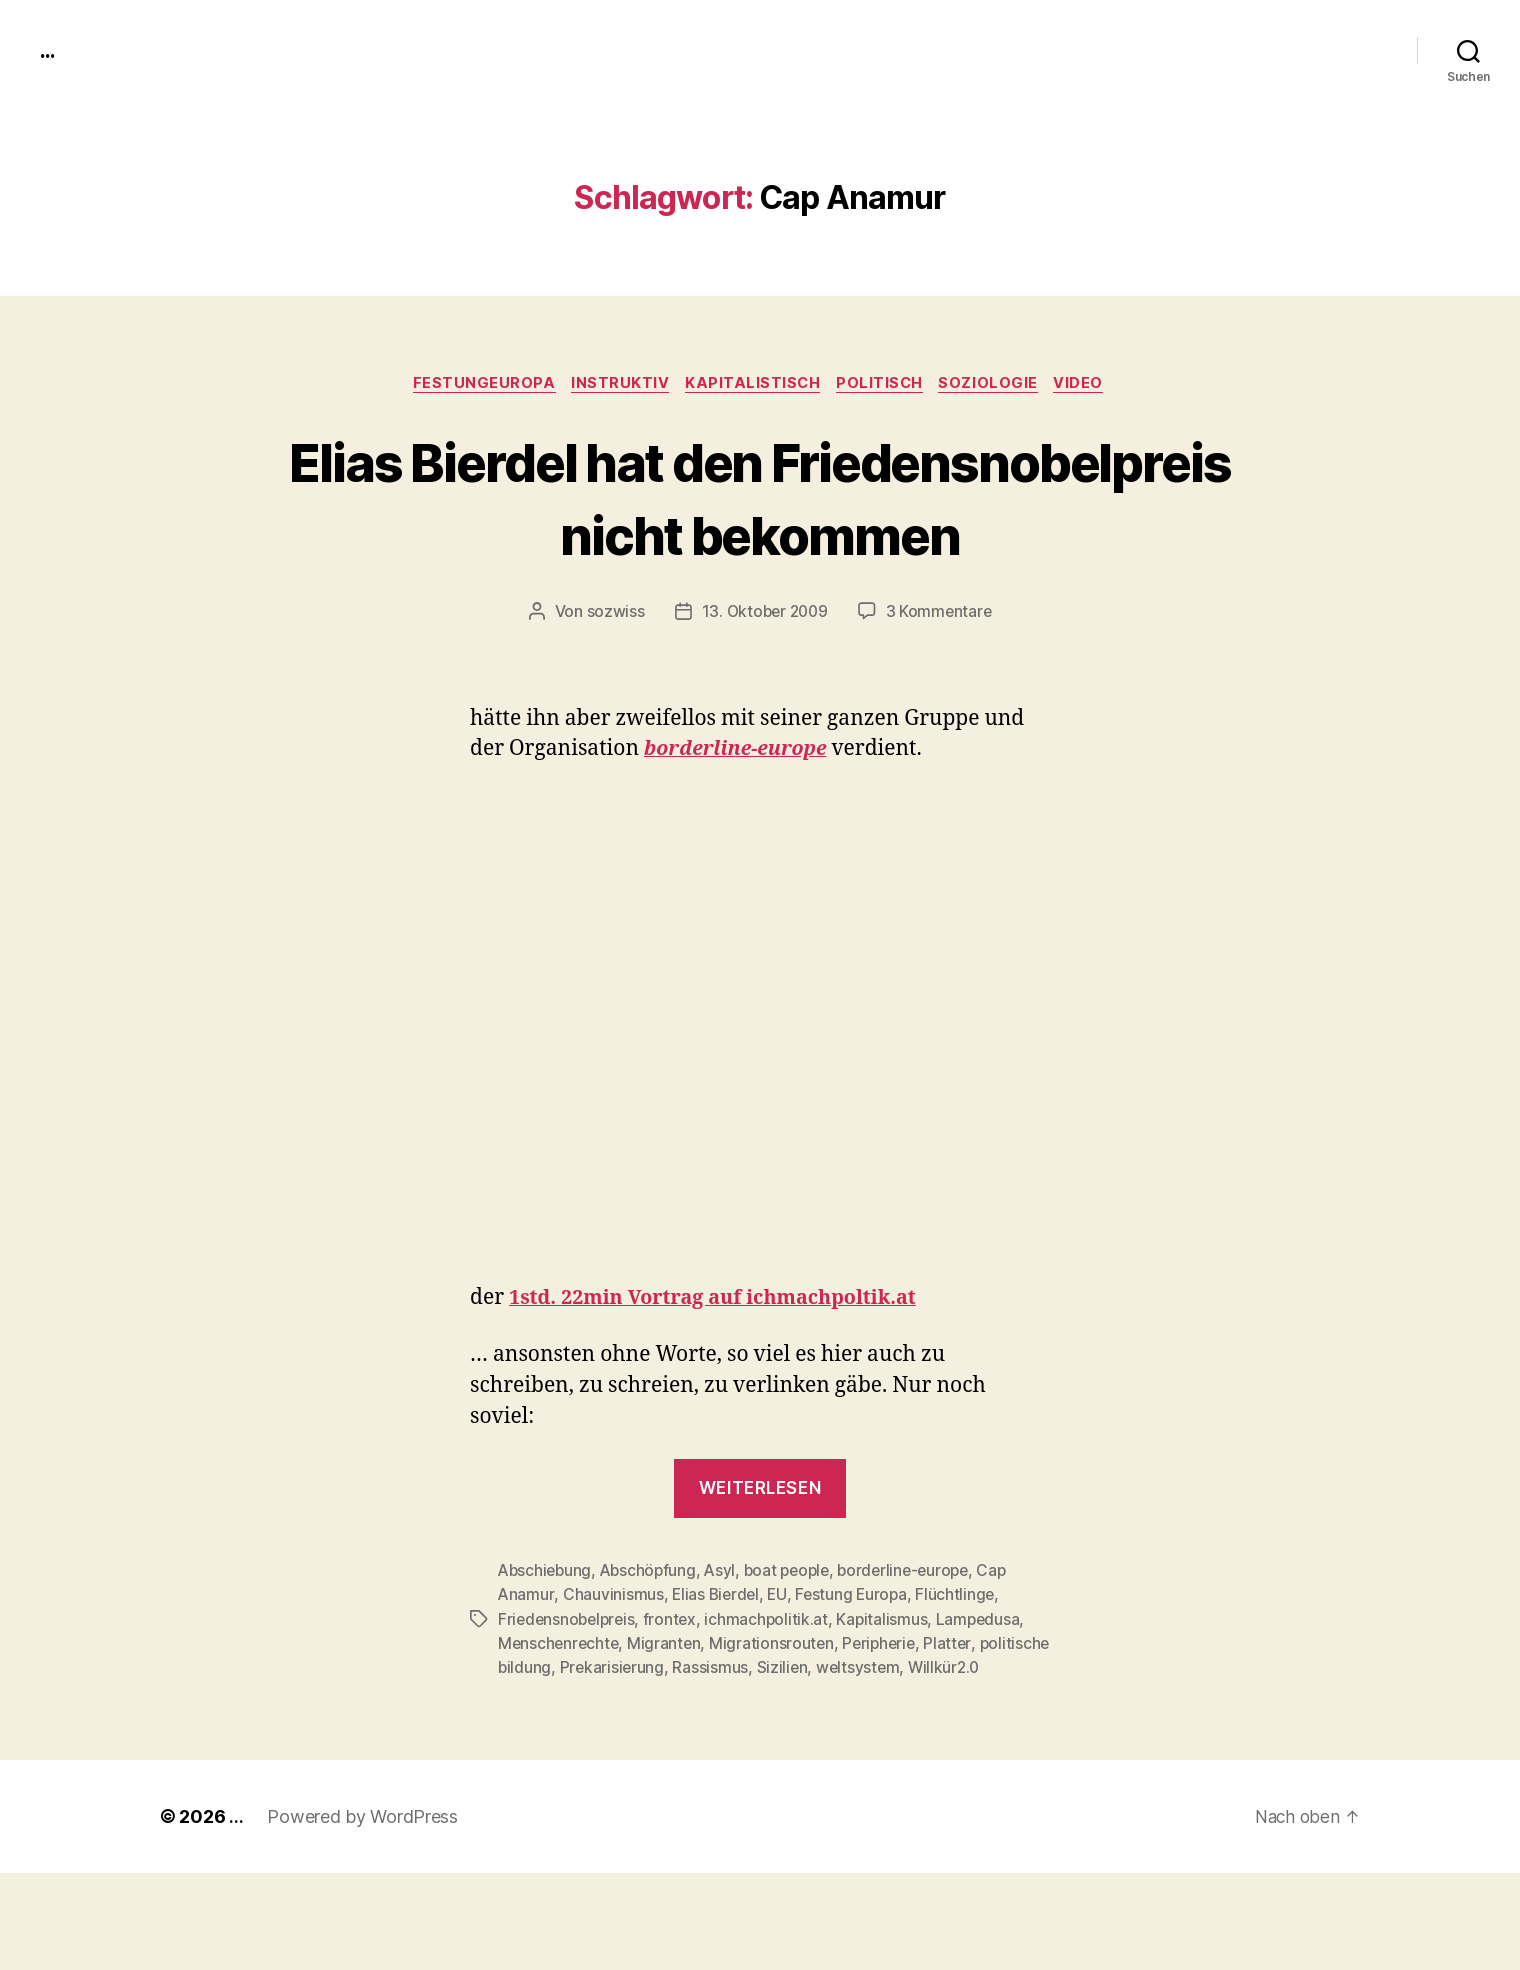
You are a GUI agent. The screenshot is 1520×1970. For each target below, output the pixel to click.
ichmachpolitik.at (773, 1693)
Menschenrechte (560, 1717)
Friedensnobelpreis (569, 1693)
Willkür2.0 (535, 1765)
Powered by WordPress (362, 1913)
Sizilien (860, 1741)
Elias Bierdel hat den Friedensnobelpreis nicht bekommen (760, 534)
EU (780, 1669)
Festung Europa (856, 1669)
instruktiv (614, 385)
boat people (796, 1645)
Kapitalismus (890, 1693)
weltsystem (937, 1741)
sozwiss (612, 687)
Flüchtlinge (962, 1669)
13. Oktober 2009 (764, 687)
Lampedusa (987, 1693)
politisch (885, 385)
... (49, 50)
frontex (676, 1693)
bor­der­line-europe (741, 824)
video (1093, 385)
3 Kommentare (941, 687)
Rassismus (788, 1741)
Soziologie (999, 385)
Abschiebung (546, 1645)
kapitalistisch (752, 385)
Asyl (727, 1645)
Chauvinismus (613, 1669)
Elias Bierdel (717, 1669)
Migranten (668, 1717)
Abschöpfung (653, 1645)
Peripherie (886, 1717)
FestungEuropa (473, 385)
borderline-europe (918, 1645)
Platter (957, 1717)
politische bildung (562, 1741)
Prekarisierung (689, 1741)
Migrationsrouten (777, 1717)
